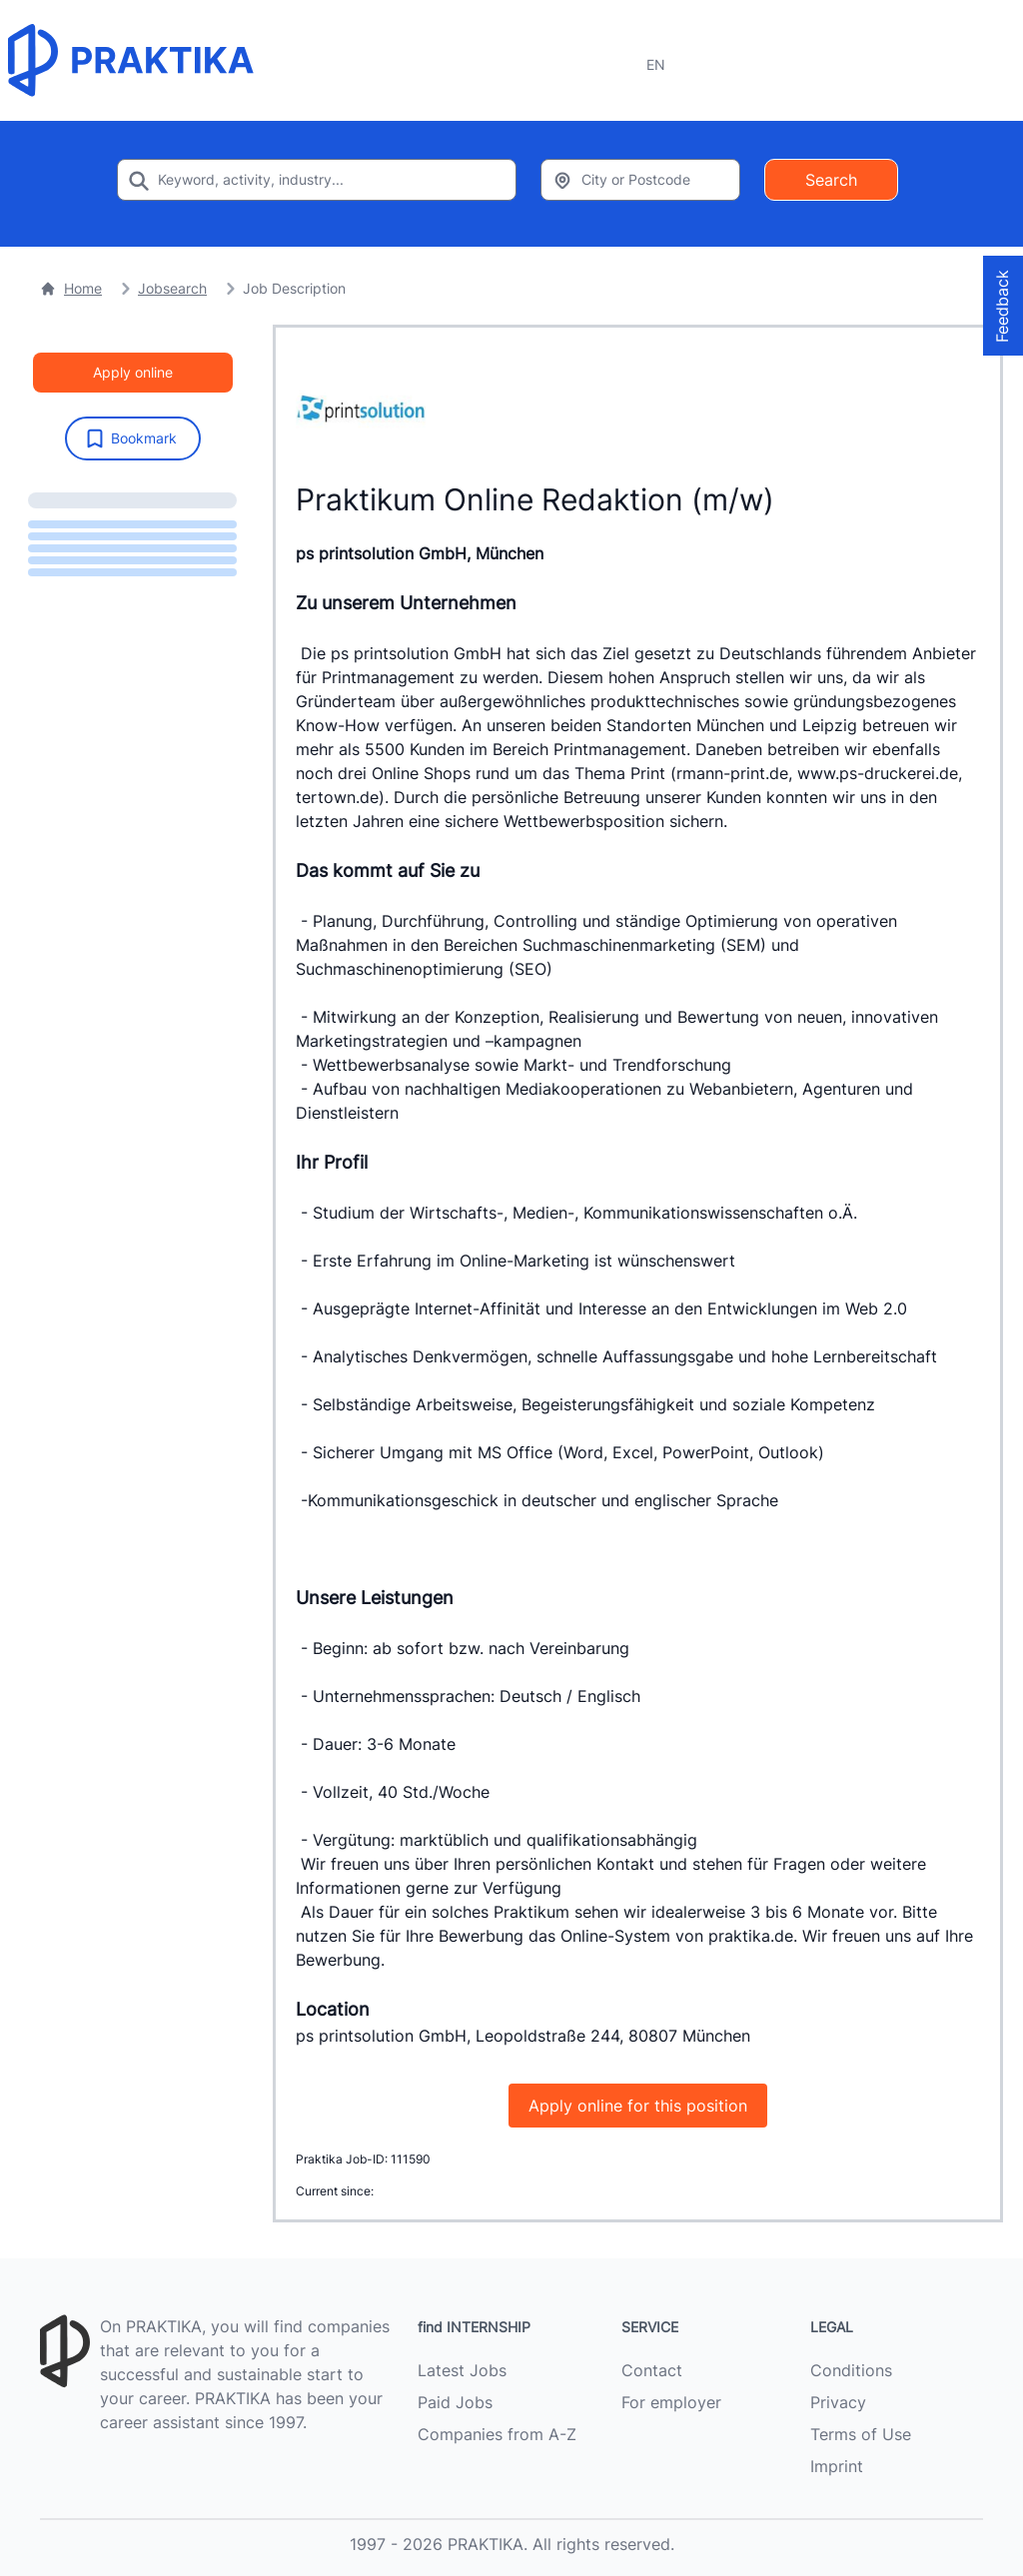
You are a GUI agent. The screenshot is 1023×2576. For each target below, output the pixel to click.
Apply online (133, 372)
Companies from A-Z (497, 2434)
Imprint (836, 2466)
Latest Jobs (462, 2370)
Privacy (838, 2402)
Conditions (851, 2370)
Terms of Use (860, 2434)
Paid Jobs (455, 2402)
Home (71, 288)
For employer (671, 2402)
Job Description (294, 288)
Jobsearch (172, 288)
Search (831, 180)
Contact (651, 2370)
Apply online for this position (637, 2106)
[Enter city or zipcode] (640, 180)
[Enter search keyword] (316, 180)
